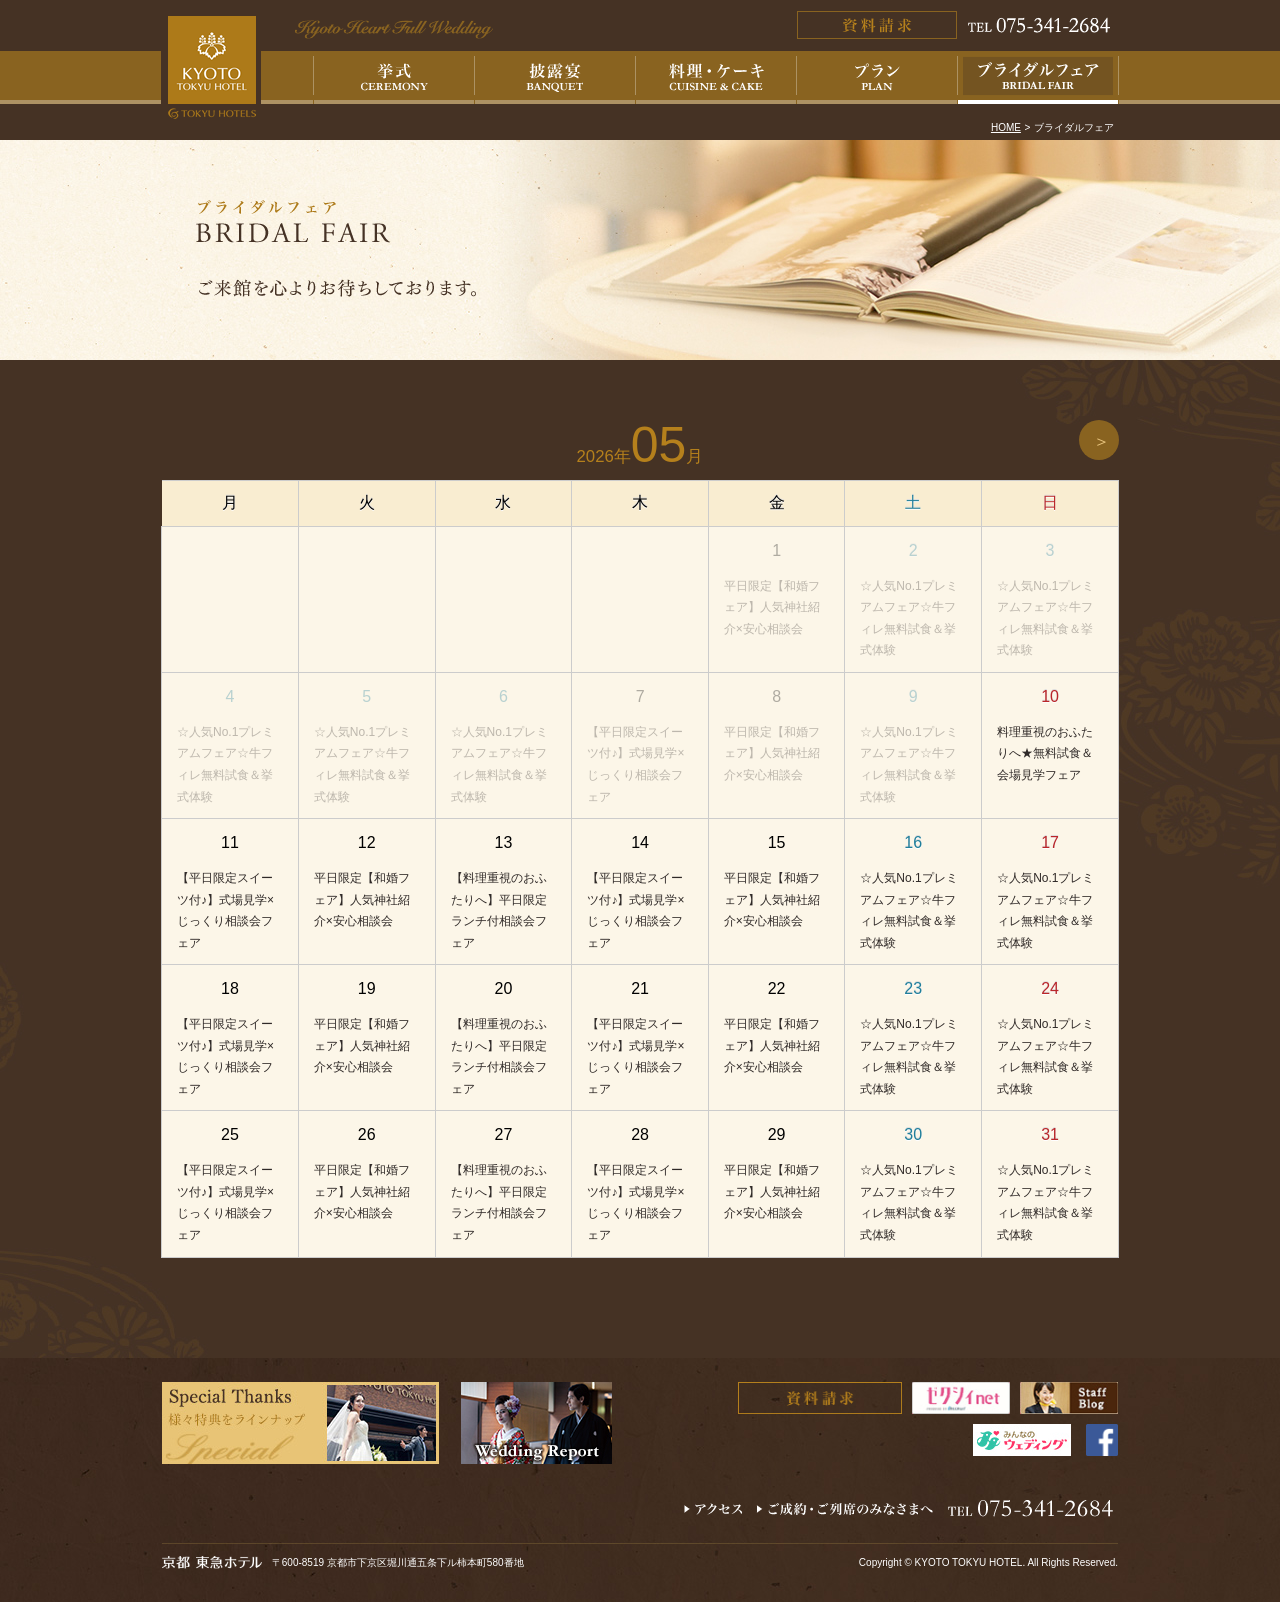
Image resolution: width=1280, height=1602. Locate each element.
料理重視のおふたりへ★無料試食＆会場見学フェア (1045, 753)
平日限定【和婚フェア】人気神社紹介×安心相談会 (772, 607)
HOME (1006, 127)
